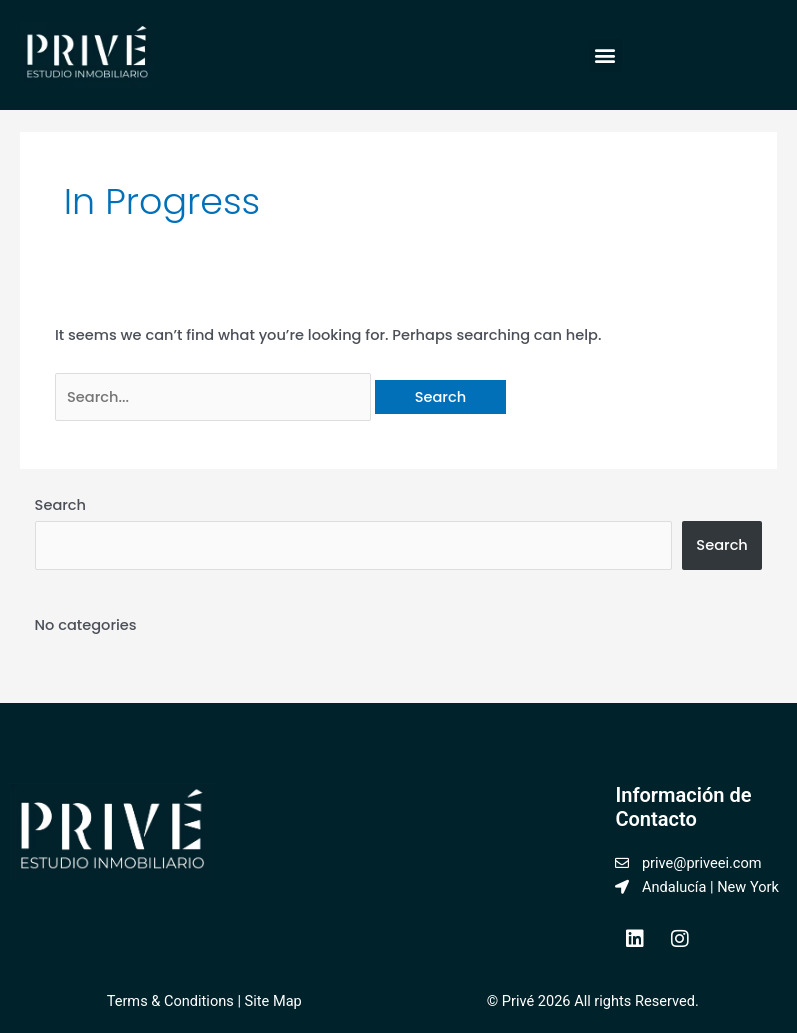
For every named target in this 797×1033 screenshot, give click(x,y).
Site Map (271, 1001)
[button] (605, 55)
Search (61, 505)
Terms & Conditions (170, 1001)
